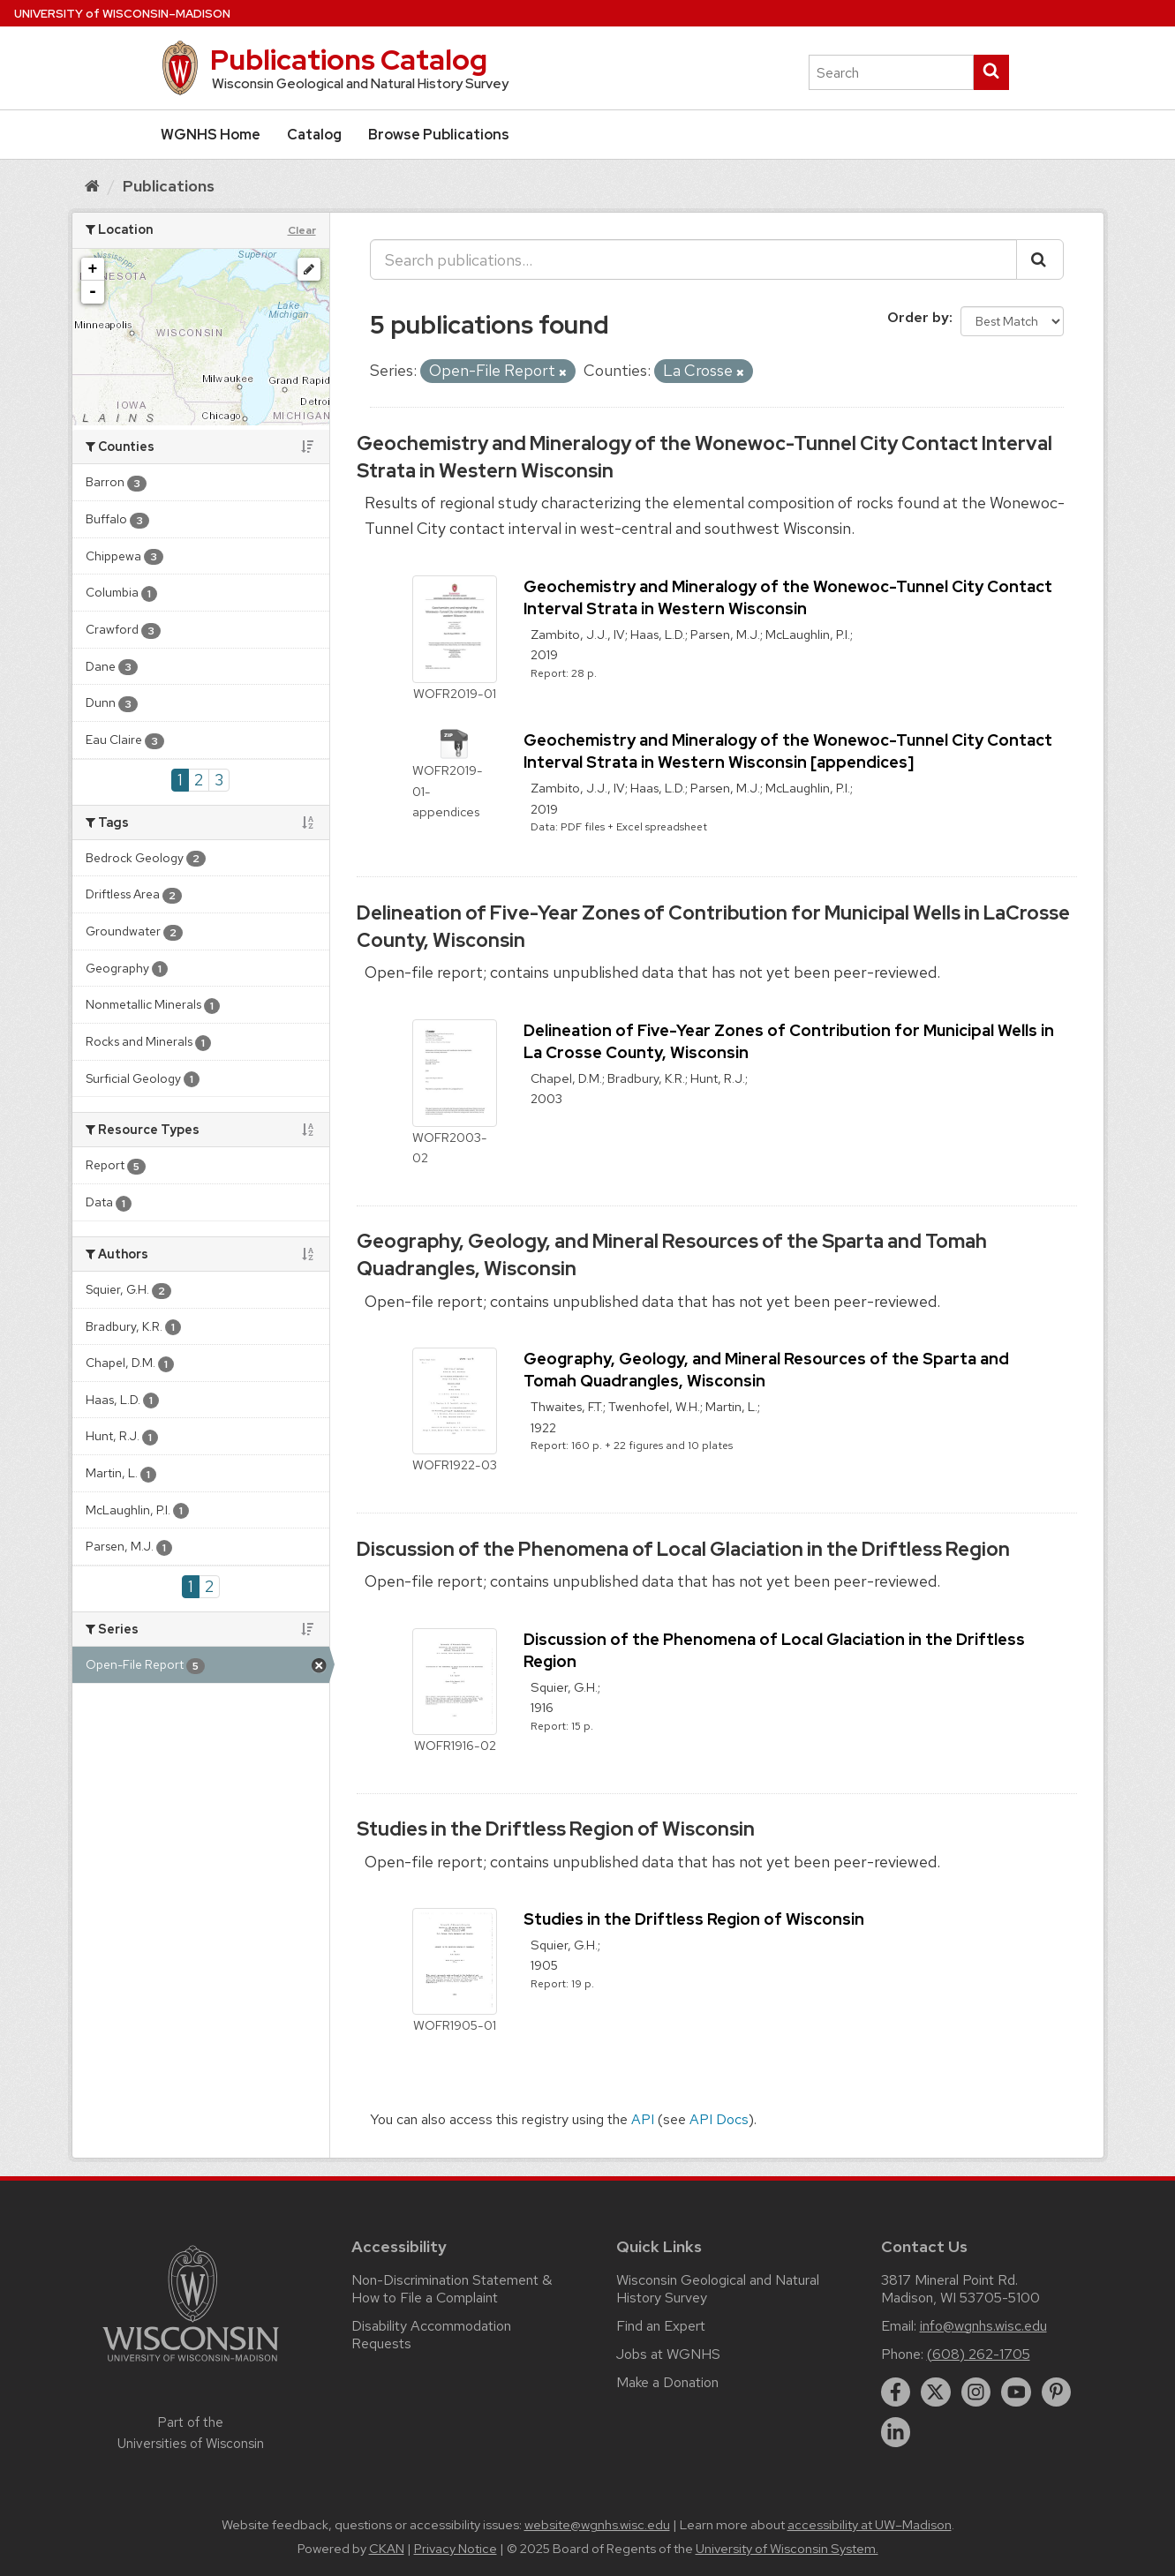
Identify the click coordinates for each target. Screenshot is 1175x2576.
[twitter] (936, 2392)
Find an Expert (660, 2326)
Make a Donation (667, 2382)
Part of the (190, 2433)
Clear (302, 230)
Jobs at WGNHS (668, 2354)
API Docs (719, 2119)
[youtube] (1016, 2392)
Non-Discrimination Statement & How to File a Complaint (451, 2289)
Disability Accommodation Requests (431, 2335)
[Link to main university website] (190, 2364)
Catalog (314, 134)
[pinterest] (1057, 2392)
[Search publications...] (693, 259)
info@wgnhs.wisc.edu (983, 2326)
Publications (169, 186)
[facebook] (896, 2392)
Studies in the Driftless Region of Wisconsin (556, 1829)
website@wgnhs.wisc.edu (597, 2525)
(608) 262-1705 (978, 2354)
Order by (918, 317)
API (642, 2119)
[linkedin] (896, 2432)
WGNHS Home (210, 134)
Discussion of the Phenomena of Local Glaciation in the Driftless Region (683, 1549)
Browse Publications (438, 134)
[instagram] (976, 2392)
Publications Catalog (348, 60)
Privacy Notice (455, 2548)
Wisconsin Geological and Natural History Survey (717, 2289)
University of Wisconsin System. (787, 2548)
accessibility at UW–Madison (869, 2525)
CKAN (386, 2548)
